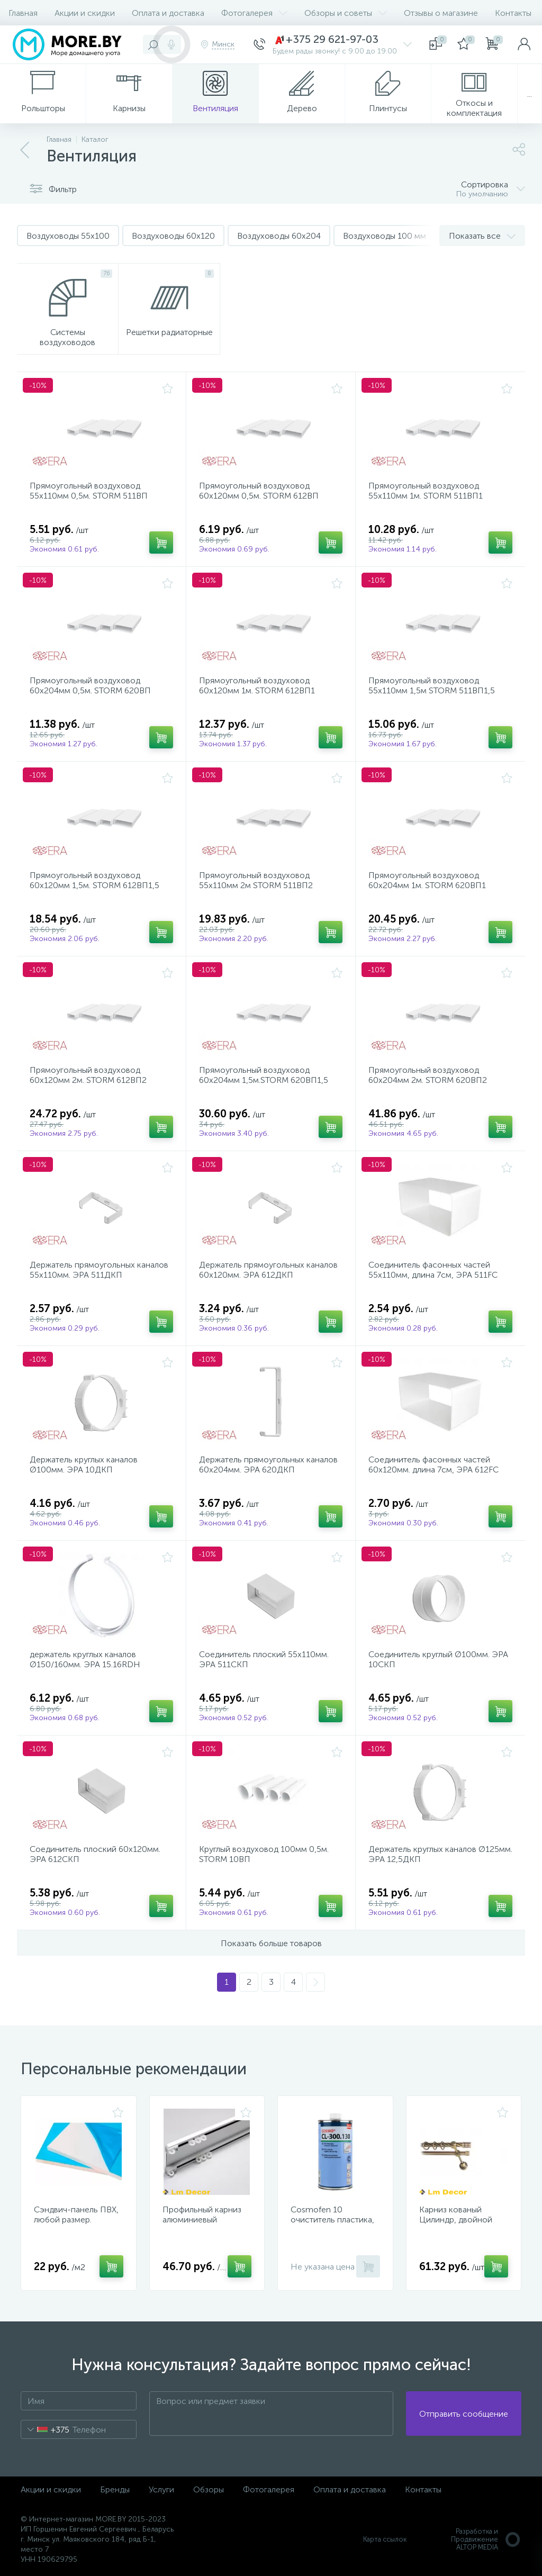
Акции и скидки (85, 13)
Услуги (161, 2489)
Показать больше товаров (271, 1943)
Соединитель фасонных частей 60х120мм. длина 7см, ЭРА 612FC (433, 1464)
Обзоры (208, 2489)
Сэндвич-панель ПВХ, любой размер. (76, 2214)
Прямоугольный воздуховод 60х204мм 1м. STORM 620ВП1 (427, 880)
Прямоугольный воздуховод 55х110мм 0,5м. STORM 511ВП (89, 491)
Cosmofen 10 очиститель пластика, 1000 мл (332, 2219)
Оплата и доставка (168, 13)
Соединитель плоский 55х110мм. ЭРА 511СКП (264, 1659)
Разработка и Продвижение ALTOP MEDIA (486, 2539)
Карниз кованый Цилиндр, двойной (455, 2214)
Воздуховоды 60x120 (173, 236)
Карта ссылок (384, 2539)
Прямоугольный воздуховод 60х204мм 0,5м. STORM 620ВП (90, 685)
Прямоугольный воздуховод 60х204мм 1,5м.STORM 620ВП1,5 (263, 1075)
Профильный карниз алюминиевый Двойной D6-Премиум (206, 2219)
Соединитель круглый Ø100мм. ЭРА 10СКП (438, 1659)
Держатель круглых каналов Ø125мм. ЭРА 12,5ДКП (440, 1854)
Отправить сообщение (463, 2414)
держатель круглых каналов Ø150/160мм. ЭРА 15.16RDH (85, 1659)
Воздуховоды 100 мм (384, 236)
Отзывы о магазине (441, 13)
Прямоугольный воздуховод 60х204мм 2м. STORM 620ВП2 (427, 1075)
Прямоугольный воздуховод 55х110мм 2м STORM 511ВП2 (256, 880)
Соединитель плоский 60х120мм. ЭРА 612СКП (95, 1854)
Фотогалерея (254, 13)
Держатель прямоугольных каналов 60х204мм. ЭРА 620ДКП (268, 1464)
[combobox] (45, 2429)
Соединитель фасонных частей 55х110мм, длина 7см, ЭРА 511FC (433, 1270)
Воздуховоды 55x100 (68, 236)
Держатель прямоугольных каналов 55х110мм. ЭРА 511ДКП (99, 1270)
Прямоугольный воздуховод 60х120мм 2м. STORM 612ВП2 (88, 1075)
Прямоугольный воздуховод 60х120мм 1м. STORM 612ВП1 (257, 685)
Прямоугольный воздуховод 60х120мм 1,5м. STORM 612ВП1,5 (94, 880)
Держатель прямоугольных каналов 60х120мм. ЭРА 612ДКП (268, 1270)
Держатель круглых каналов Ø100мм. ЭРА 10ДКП (84, 1464)
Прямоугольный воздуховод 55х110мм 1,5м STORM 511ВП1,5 (431, 685)
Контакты (513, 13)
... (529, 94)
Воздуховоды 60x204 (279, 236)
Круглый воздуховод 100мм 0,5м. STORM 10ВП (264, 1854)
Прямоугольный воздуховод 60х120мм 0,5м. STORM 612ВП (259, 491)
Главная (23, 13)
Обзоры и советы (345, 13)
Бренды (115, 2489)
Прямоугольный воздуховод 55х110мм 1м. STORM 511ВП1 (425, 491)
